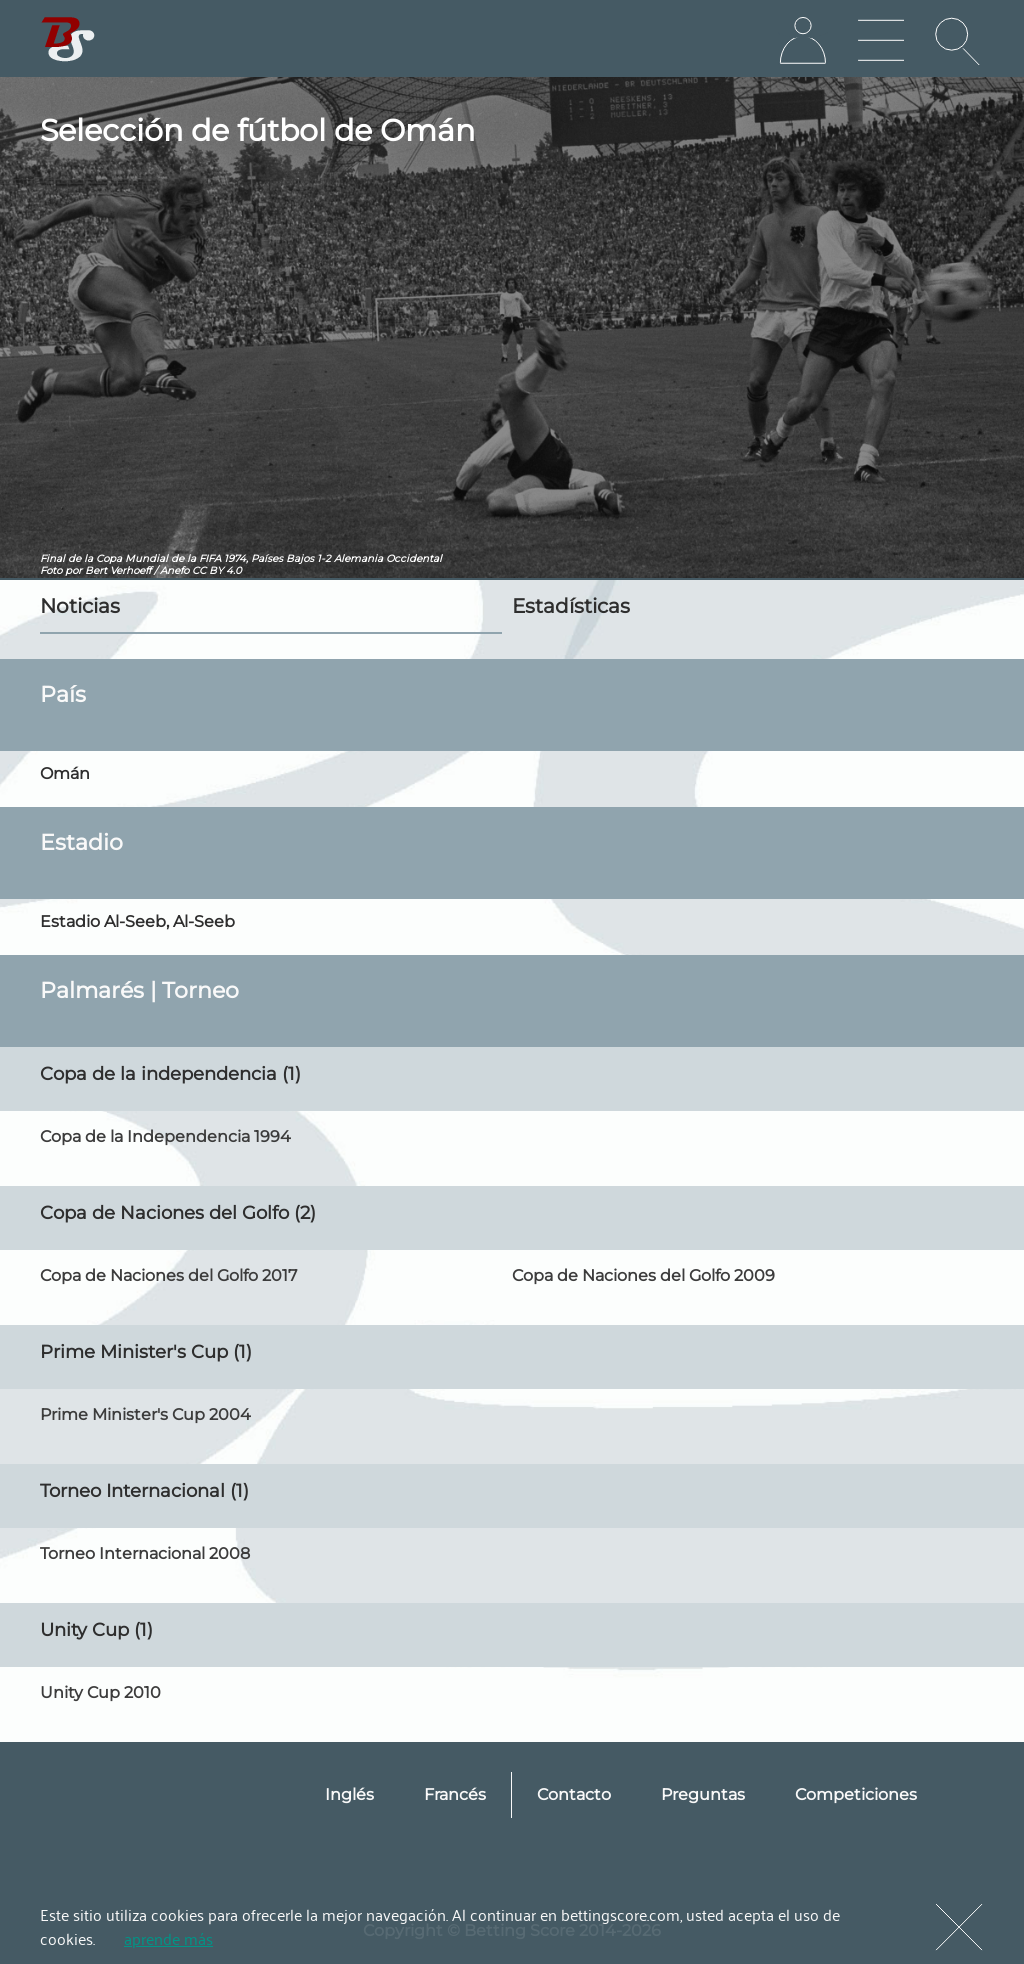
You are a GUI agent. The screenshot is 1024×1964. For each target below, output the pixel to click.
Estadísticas (571, 606)
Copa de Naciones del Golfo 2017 (168, 1275)
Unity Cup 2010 (100, 1692)
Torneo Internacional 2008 (145, 1553)
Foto (51, 570)
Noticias (80, 606)
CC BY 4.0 (217, 570)
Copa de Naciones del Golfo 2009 (643, 1275)
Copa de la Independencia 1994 (165, 1136)
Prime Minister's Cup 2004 (145, 1414)
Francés (455, 1794)
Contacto (574, 1794)
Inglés (349, 1794)
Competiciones (856, 1794)
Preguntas (703, 1794)
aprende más (168, 1938)
